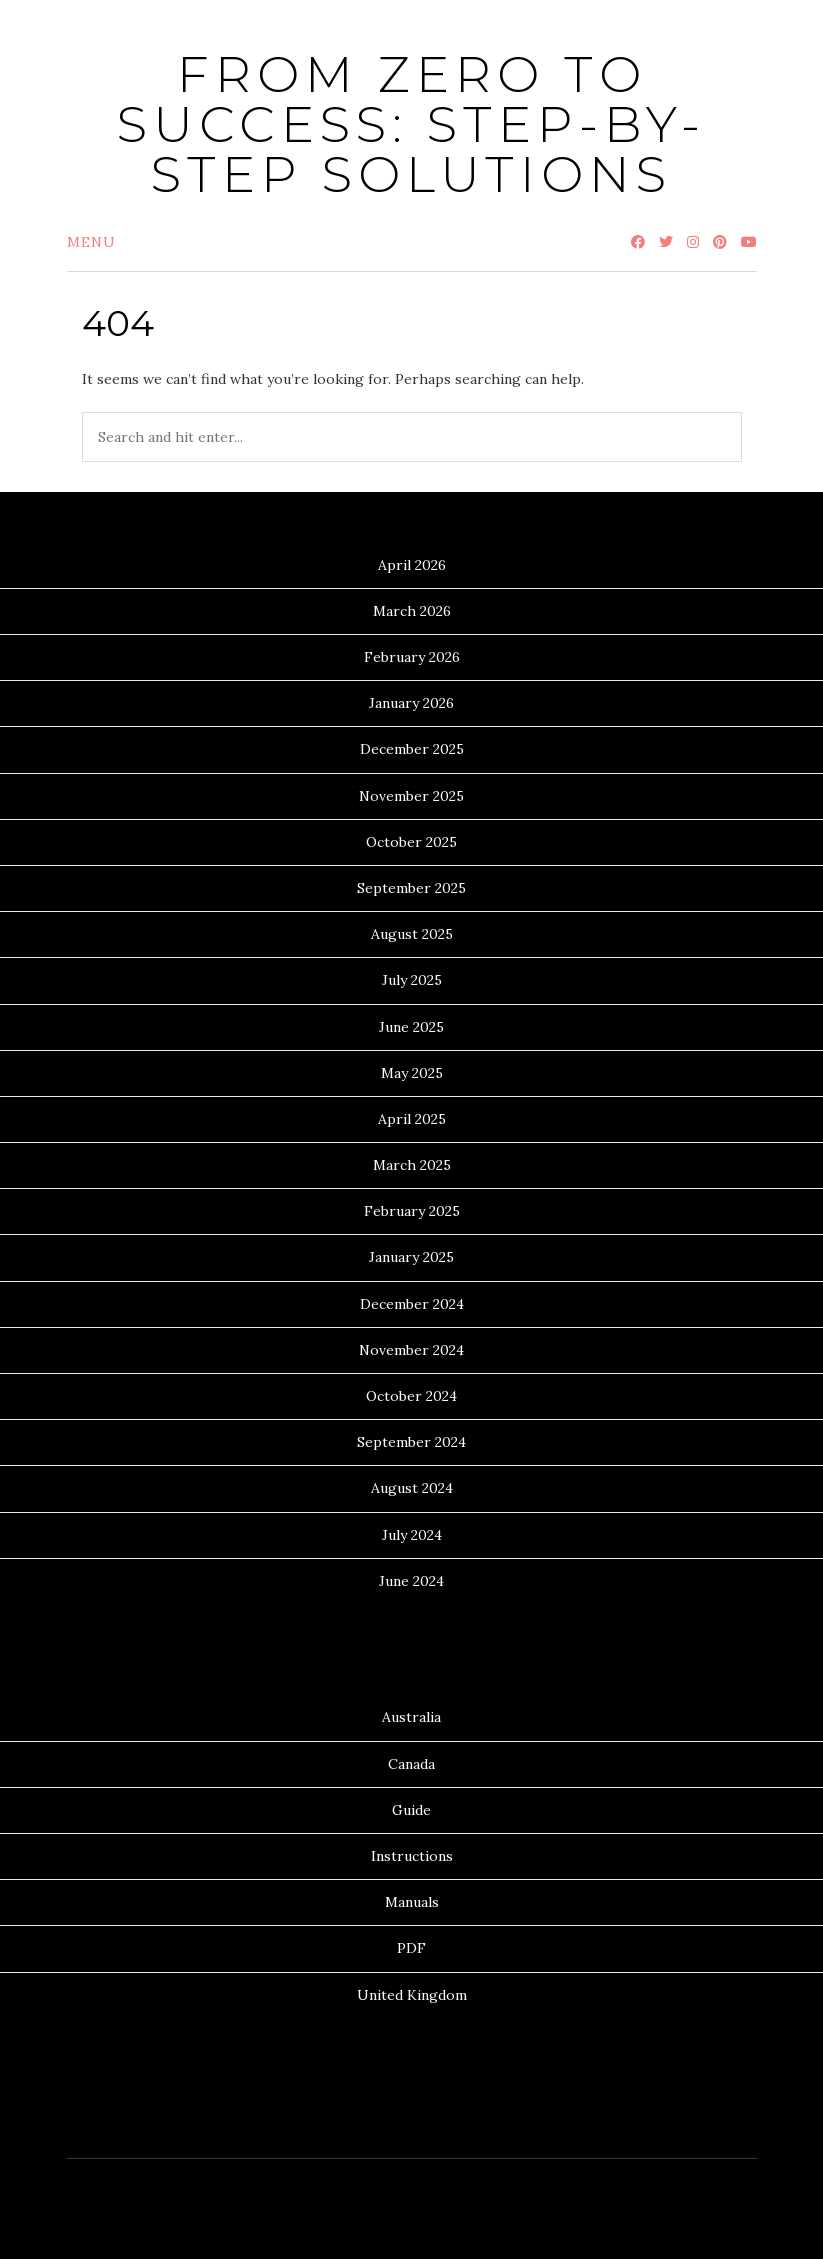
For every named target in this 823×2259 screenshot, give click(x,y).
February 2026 (412, 657)
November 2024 (411, 1350)
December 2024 (412, 1304)
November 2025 (411, 796)
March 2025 (412, 1165)
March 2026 (412, 611)
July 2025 (412, 980)
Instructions (412, 1856)
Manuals (412, 1902)
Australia (411, 1717)
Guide (411, 1810)
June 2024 (411, 1581)
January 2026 (411, 703)
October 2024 (411, 1396)
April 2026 (412, 565)
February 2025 (412, 1211)
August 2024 (412, 1488)
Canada (411, 1764)
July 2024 (412, 1535)
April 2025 (412, 1119)
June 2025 (411, 1027)
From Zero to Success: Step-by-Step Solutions (411, 124)
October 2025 (411, 842)
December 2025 (412, 749)
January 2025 (411, 1257)
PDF (411, 1948)
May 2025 (412, 1073)
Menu (91, 242)
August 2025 (412, 934)
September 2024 (411, 1442)
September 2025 (411, 888)
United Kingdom (412, 1995)
